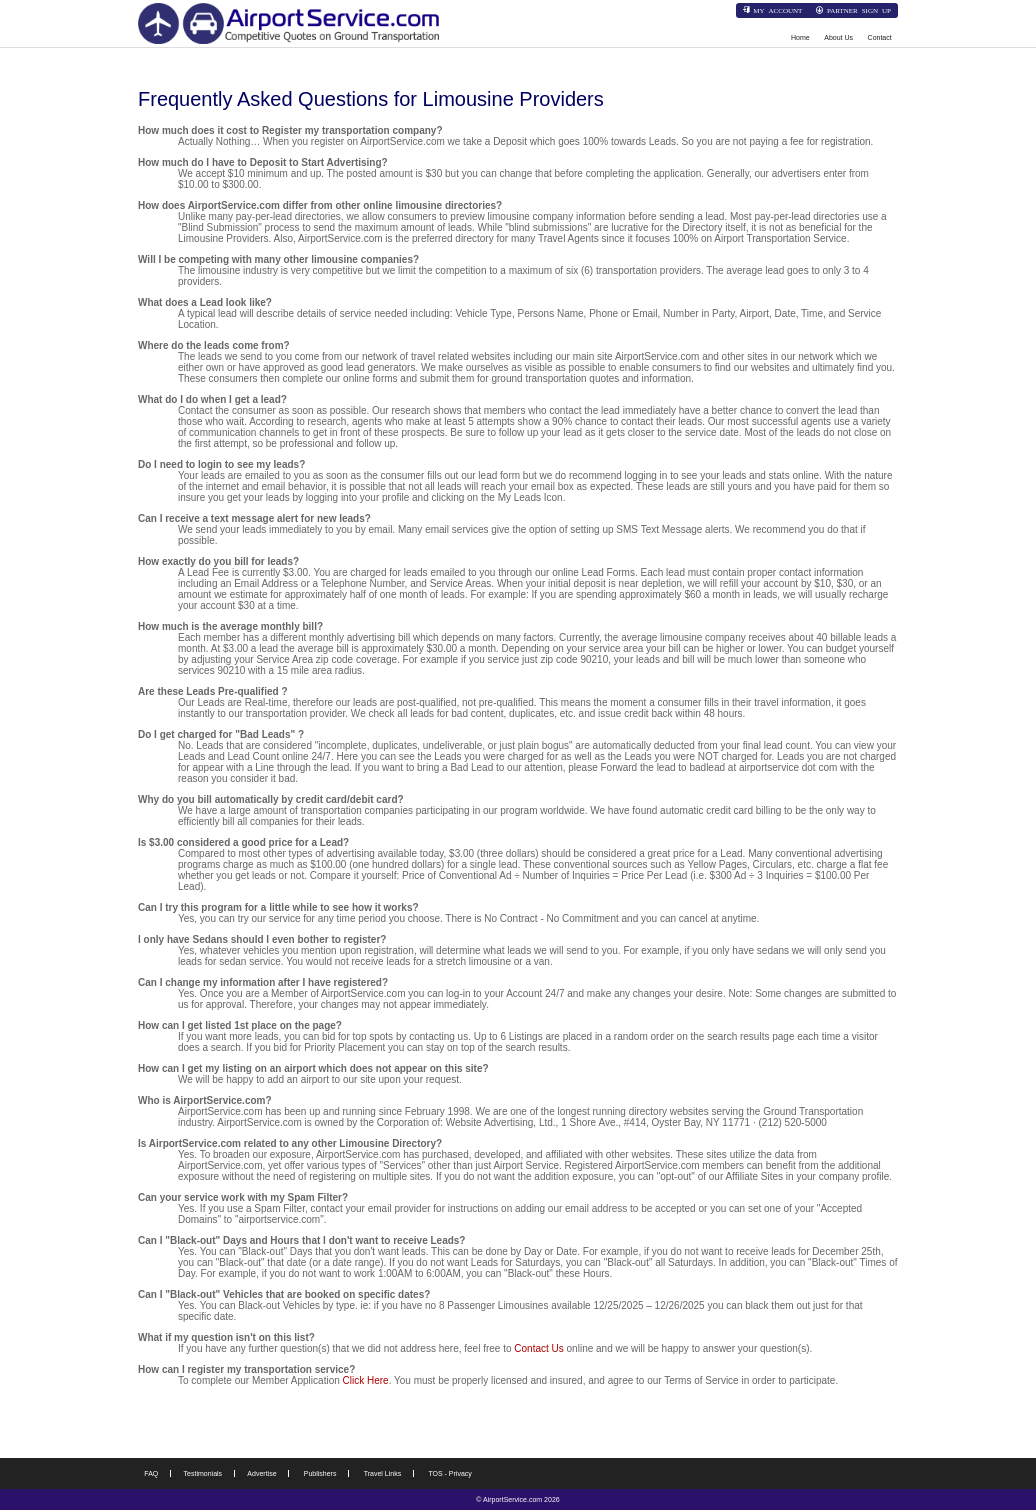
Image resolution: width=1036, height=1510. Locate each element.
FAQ (151, 1473)
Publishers (320, 1473)
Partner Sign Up (859, 9)
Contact (880, 37)
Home (800, 37)
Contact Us (538, 1348)
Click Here (366, 1380)
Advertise (261, 1473)
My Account (777, 9)
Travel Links (382, 1473)
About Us (838, 37)
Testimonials (203, 1473)
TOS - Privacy (449, 1473)
